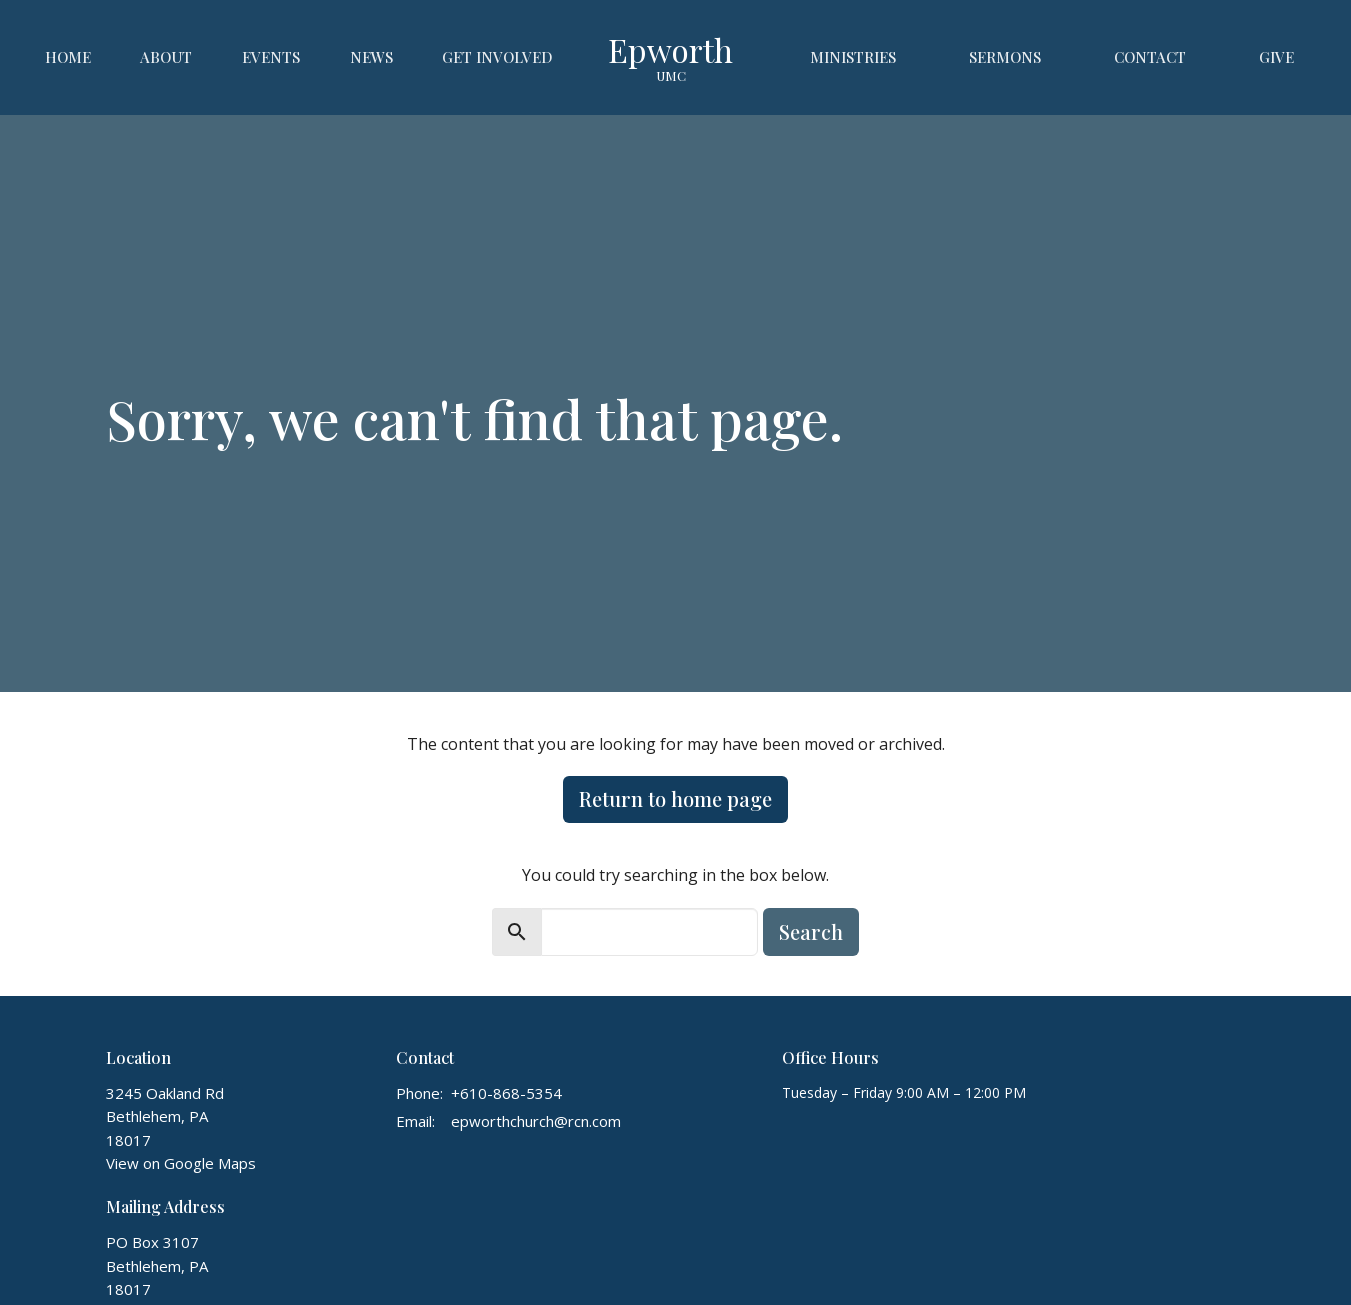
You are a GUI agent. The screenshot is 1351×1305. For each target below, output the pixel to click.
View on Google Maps (181, 1163)
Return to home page (675, 798)
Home (68, 57)
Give (1276, 57)
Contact (1150, 57)
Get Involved (497, 57)
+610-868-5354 (506, 1093)
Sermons (1005, 57)
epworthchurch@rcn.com (536, 1121)
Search (811, 931)
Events (271, 57)
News (371, 57)
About (166, 57)
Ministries (853, 57)
